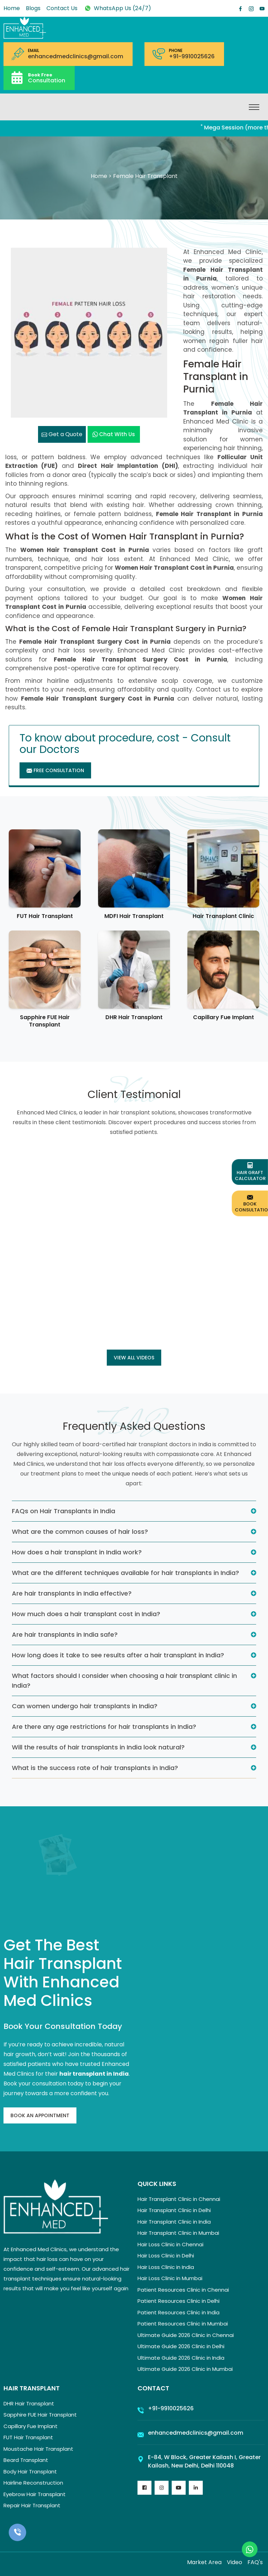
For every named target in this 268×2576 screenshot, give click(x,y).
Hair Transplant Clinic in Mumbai (178, 2233)
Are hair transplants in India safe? (65, 1634)
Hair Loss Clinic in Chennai (170, 2244)
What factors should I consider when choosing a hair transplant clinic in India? (124, 1680)
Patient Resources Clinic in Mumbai (182, 2323)
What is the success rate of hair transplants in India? (95, 1767)
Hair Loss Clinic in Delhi (165, 2255)
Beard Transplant (25, 2460)
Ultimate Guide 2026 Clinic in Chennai (185, 2335)
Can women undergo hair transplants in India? (84, 1706)
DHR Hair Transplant (134, 1017)
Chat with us (113, 434)
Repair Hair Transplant (31, 2505)
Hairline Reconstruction (33, 2482)
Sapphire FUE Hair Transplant (45, 1021)
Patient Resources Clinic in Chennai (183, 2289)
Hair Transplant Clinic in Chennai (178, 2199)
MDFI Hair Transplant (134, 916)
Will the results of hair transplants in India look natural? (98, 1747)
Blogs (33, 8)
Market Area (204, 2562)
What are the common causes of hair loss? (80, 1531)
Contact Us (61, 8)
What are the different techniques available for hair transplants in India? (125, 1572)
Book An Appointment (39, 2115)
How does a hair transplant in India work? (77, 1552)
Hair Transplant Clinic (223, 916)
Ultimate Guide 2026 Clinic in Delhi (180, 2346)
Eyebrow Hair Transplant (34, 2494)
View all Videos (134, 1357)
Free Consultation (55, 770)
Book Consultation (251, 1203)
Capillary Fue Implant (223, 1017)
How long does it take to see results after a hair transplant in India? (118, 1655)
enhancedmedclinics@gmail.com (75, 56)
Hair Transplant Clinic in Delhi (174, 2210)
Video (234, 2562)
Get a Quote (62, 434)
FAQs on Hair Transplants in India (63, 1511)
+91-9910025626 (192, 56)
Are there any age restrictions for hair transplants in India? (104, 1726)
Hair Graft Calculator (250, 1172)
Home (11, 8)
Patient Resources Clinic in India (178, 2312)
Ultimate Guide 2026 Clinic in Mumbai (185, 2369)
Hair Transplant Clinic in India (174, 2221)
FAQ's (255, 2562)
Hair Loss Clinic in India (165, 2267)
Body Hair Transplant (30, 2471)
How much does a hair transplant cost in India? (86, 1614)
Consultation (46, 77)
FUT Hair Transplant (45, 916)
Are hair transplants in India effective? (72, 1593)
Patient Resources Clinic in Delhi (178, 2301)
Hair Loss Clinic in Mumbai (169, 2278)
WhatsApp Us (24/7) (117, 8)
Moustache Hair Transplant (38, 2448)
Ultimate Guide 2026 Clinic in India (180, 2357)
